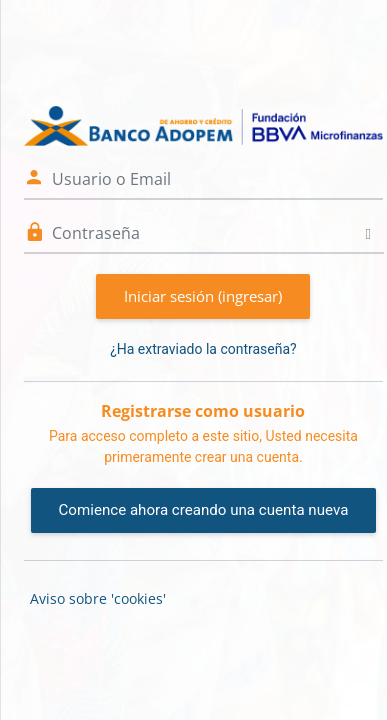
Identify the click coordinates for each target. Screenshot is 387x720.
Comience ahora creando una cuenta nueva (204, 510)
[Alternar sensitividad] (368, 233)
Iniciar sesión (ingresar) (203, 296)
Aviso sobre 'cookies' (98, 598)
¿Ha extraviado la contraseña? (203, 349)
